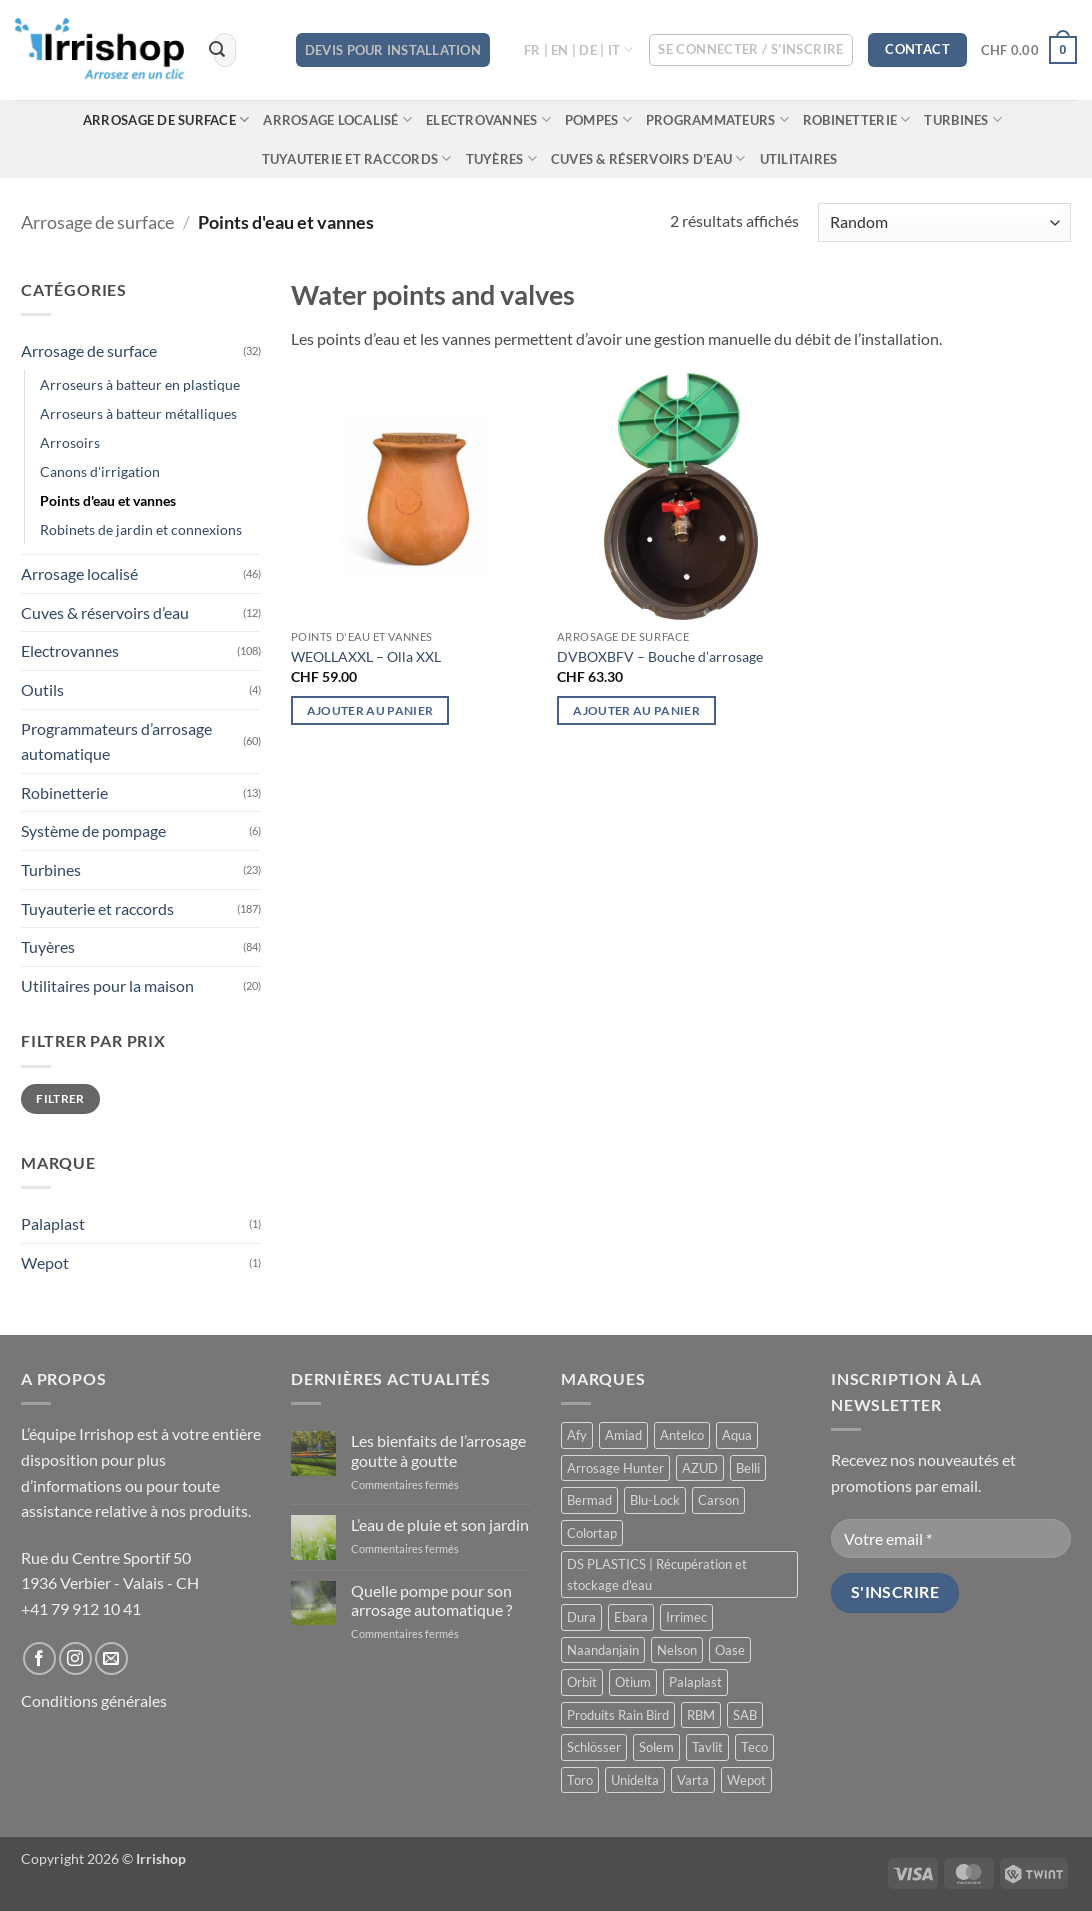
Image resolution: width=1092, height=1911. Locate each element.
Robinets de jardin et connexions (141, 529)
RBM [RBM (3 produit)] (701, 1715)
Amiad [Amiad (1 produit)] (623, 1435)
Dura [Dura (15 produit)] (581, 1617)
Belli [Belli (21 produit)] (748, 1468)
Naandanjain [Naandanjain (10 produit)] (603, 1650)
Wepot (45, 1262)
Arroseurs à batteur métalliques (138, 413)
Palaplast (53, 1223)
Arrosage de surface (166, 119)
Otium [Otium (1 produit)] (633, 1682)
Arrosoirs (70, 442)
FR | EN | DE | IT (579, 49)
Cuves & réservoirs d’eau (648, 158)
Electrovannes (488, 119)
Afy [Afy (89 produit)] (577, 1435)
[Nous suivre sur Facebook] (39, 1658)
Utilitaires (799, 159)
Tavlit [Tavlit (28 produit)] (707, 1747)
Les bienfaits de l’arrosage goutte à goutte (438, 1450)
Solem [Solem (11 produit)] (656, 1747)
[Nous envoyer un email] (111, 1658)
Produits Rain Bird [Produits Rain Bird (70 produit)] (618, 1715)
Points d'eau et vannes (108, 500)
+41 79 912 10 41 (81, 1608)
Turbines (963, 119)
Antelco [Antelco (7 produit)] (682, 1435)
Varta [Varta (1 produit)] (693, 1780)
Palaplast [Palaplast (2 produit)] (695, 1682)
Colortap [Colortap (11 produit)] (592, 1533)
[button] (751, 50)
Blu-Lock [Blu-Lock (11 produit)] (655, 1500)
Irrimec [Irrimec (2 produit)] (686, 1617)
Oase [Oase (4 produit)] (730, 1650)
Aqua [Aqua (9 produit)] (737, 1435)
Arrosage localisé (337, 119)
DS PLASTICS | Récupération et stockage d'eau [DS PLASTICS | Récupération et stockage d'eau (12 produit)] (657, 1574)
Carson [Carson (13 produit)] (718, 1500)
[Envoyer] (218, 50)
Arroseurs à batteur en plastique (140, 384)
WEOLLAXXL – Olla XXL (366, 656)
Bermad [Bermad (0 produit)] (589, 1500)
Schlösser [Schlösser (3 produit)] (594, 1747)
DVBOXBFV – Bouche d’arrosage (660, 656)
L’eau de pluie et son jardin (440, 1524)
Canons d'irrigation (100, 471)
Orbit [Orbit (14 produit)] (582, 1682)
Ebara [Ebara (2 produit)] (631, 1617)
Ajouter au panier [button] (370, 710)
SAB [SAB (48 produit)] (745, 1715)
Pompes (598, 119)
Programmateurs (717, 119)
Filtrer (60, 1098)
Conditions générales (94, 1700)
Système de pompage (93, 830)
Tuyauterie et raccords (357, 158)
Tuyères (501, 158)
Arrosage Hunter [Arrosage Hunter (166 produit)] (615, 1468)
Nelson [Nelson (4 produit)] (677, 1650)
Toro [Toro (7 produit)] (580, 1780)
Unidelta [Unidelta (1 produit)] (635, 1780)
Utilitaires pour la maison (107, 985)
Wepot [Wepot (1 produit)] (746, 1780)
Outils (42, 689)
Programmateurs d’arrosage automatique (116, 741)
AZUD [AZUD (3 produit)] (700, 1468)
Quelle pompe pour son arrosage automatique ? (431, 1600)
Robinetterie (857, 119)
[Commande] (944, 222)
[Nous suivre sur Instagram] (75, 1658)
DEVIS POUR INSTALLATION (393, 50)
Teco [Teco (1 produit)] (754, 1747)
